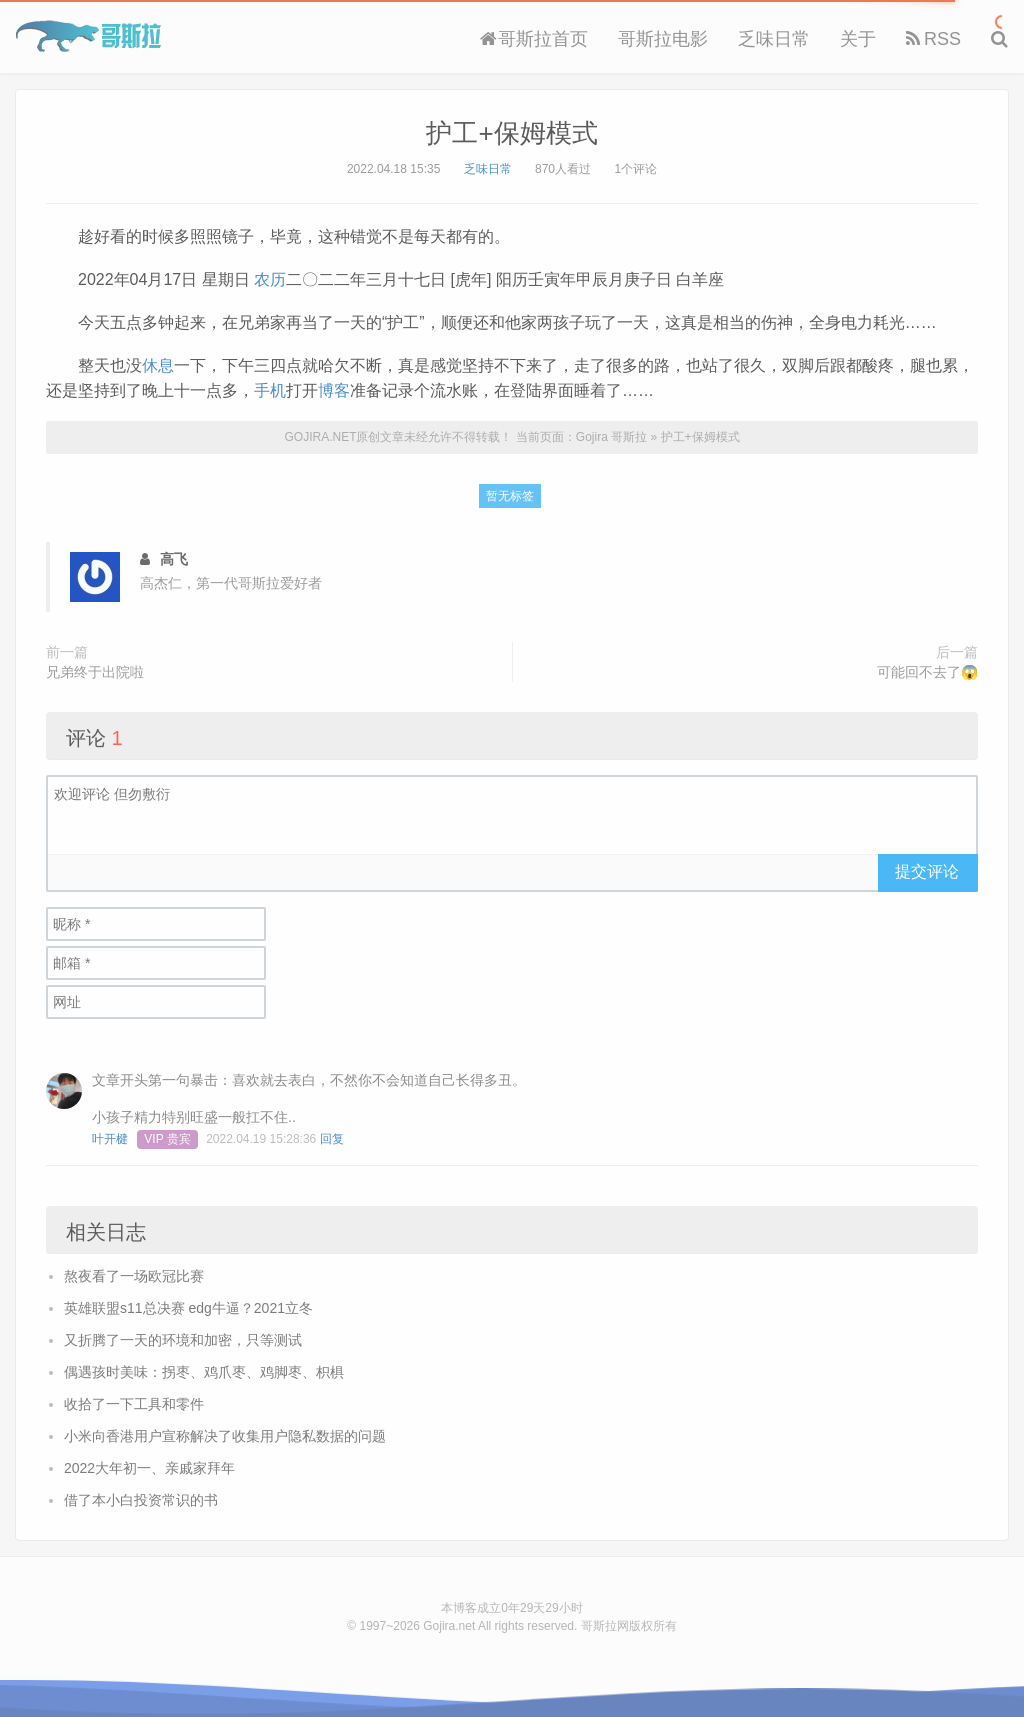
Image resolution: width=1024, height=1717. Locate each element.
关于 (858, 39)
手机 (270, 390)
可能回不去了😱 (927, 672)
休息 (158, 365)
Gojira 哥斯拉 (88, 36)
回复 (332, 1139)
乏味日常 (774, 39)
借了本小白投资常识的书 (141, 1500)
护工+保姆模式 (511, 133)
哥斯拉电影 (663, 39)
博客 (334, 390)
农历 (270, 279)
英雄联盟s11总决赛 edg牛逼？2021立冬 (188, 1308)
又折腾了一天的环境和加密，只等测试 (183, 1340)
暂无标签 (510, 496)
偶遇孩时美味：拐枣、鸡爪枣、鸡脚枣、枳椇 (204, 1372)
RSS (933, 39)
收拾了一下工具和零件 (134, 1404)
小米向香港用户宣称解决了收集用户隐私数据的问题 (225, 1436)
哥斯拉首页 (534, 39)
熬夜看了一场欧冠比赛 (134, 1276)
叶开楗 (110, 1139)
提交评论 (927, 871)
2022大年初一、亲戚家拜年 (149, 1468)
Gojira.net (449, 1626)
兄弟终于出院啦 (95, 672)
